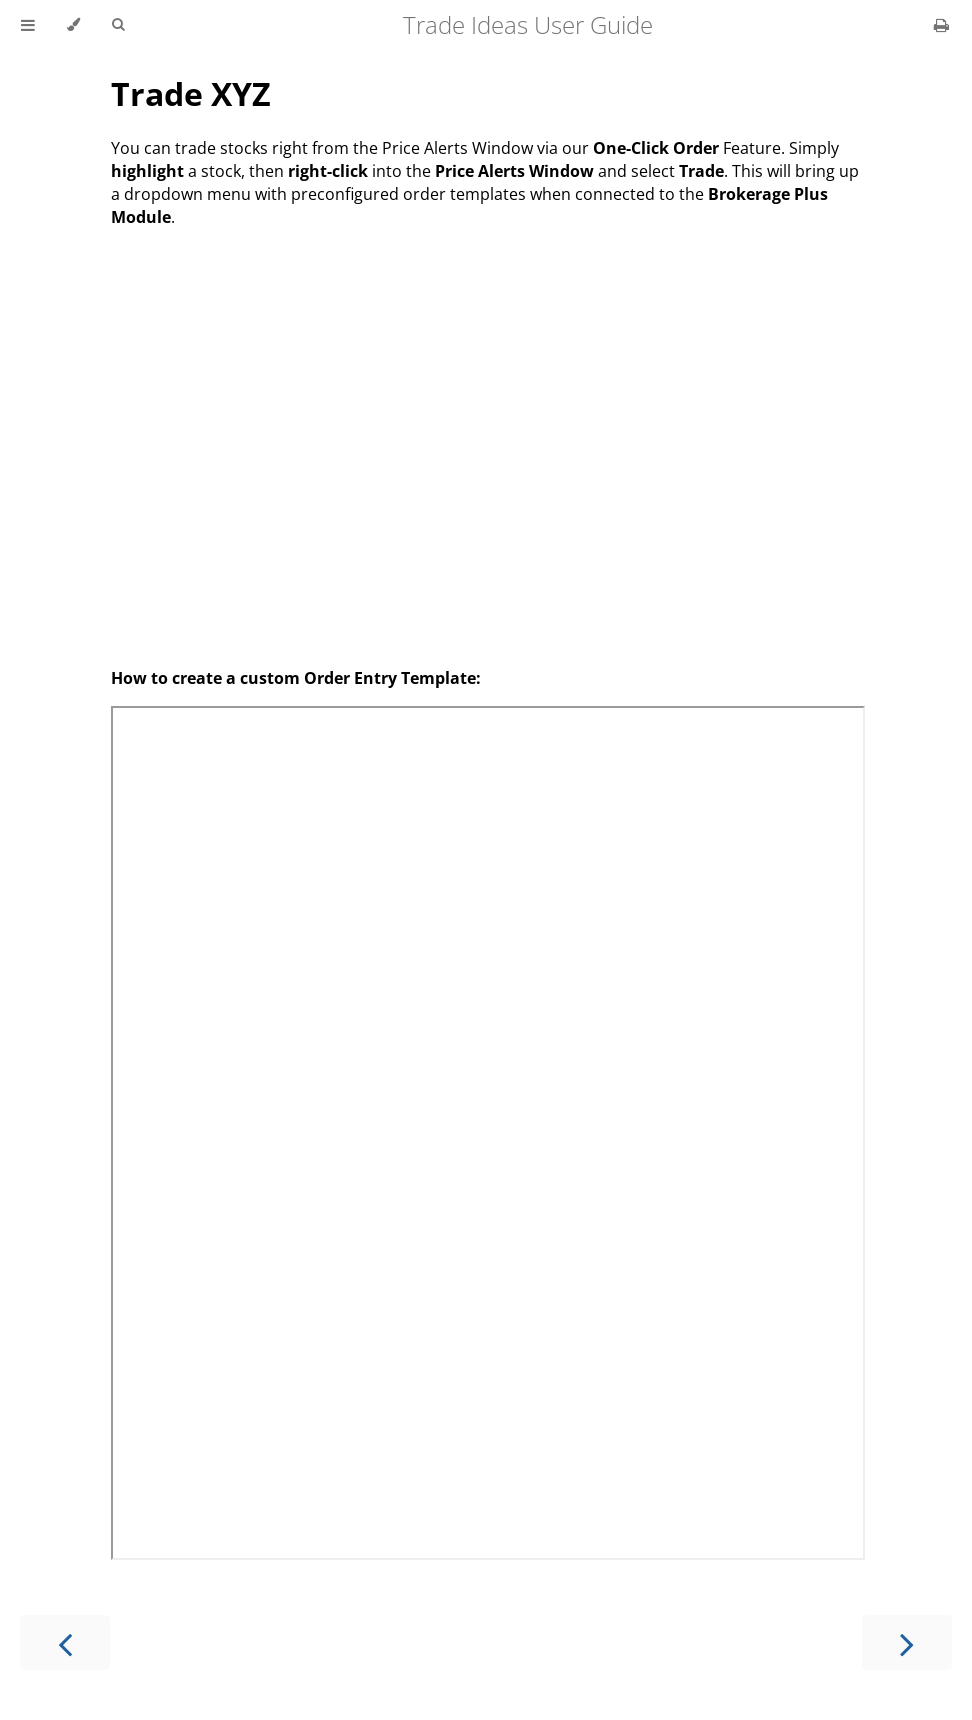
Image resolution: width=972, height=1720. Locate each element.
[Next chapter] (907, 1642)
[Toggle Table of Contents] (28, 25)
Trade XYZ (191, 93)
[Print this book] (941, 25)
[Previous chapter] (65, 1642)
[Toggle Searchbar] (118, 25)
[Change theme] (73, 25)
